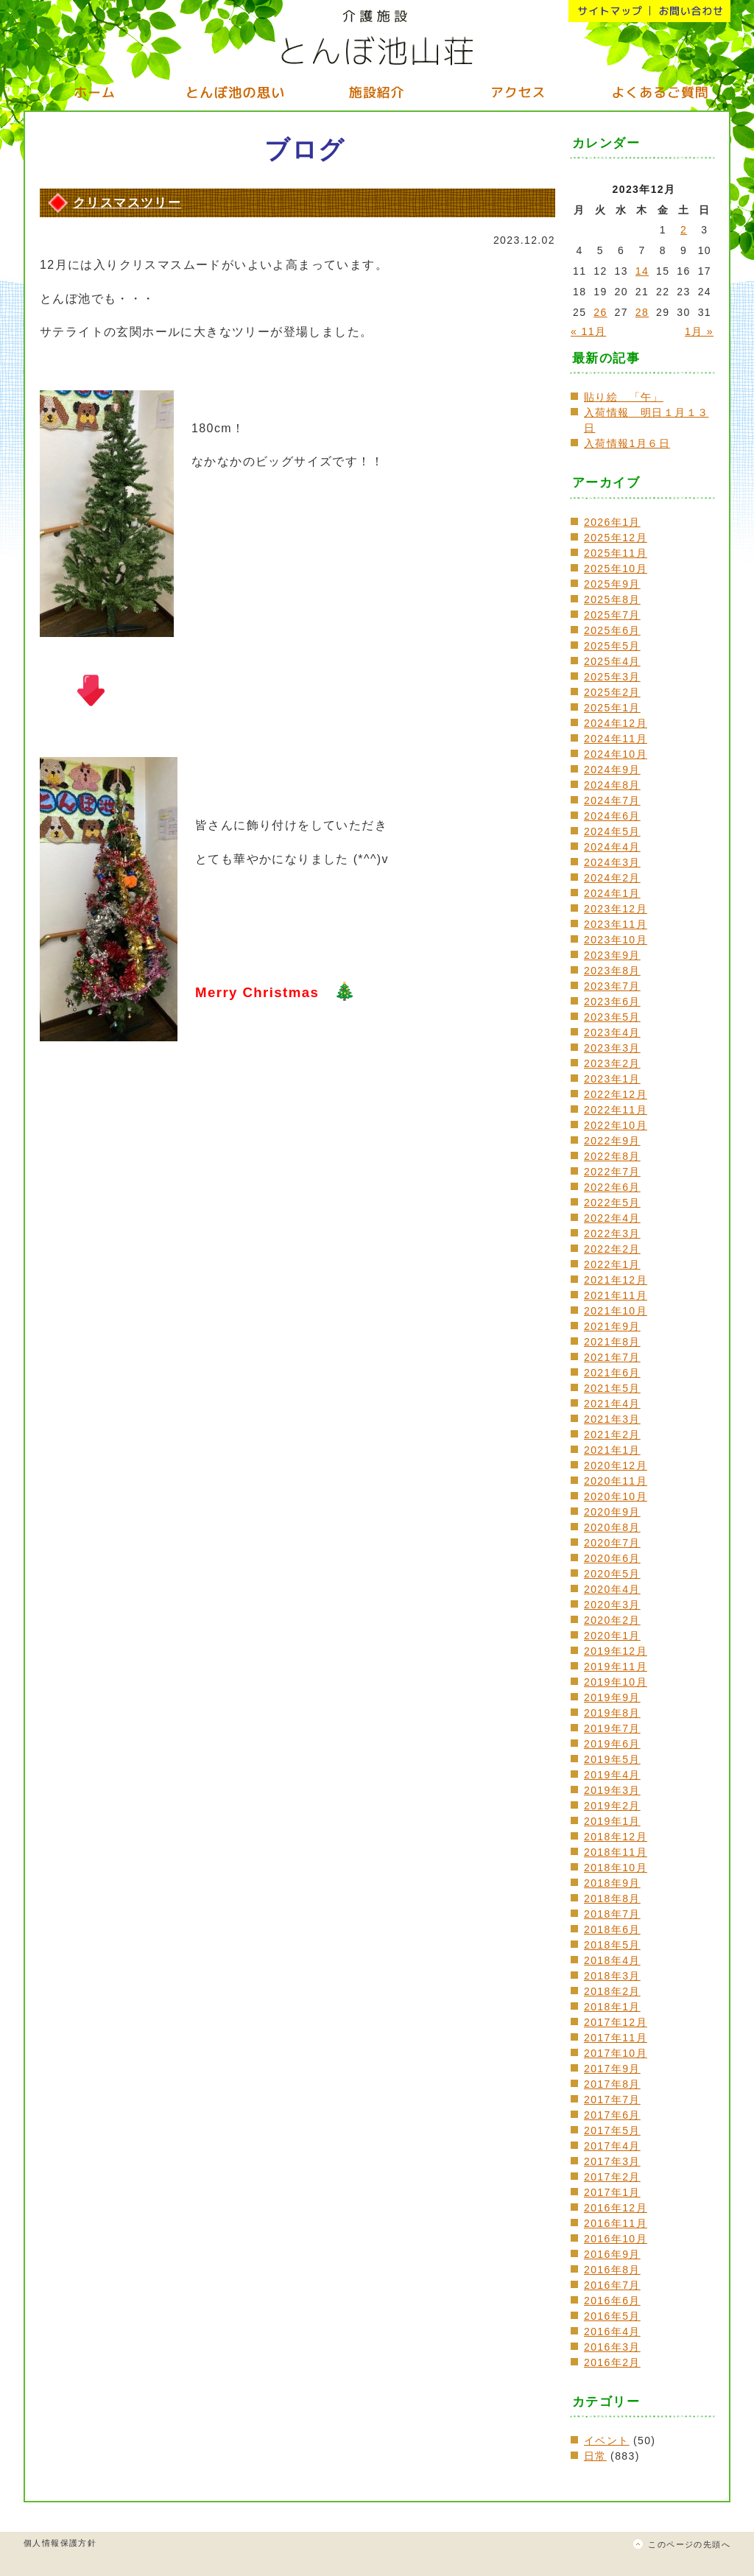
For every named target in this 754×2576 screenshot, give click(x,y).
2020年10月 (615, 1496)
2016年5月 (612, 2316)
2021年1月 (612, 1450)
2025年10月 (615, 568)
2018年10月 (615, 1867)
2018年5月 (612, 1945)
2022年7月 (612, 1172)
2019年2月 (612, 1806)
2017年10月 (615, 2053)
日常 (595, 2456)
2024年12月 (615, 723)
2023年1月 (612, 1079)
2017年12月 (615, 2022)
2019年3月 (612, 1790)
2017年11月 (615, 2038)
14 (642, 271)
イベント (607, 2440)
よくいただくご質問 (659, 92)
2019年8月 (612, 1713)
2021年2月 (612, 1434)
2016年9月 (612, 2254)
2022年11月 (615, 1110)
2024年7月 (612, 800)
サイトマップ (608, 11)
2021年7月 (612, 1357)
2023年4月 (612, 1032)
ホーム (94, 92)
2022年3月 (612, 1233)
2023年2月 (612, 1063)
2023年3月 (612, 1048)
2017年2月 (612, 2177)
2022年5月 (612, 1202)
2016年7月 (612, 2285)
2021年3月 (612, 1419)
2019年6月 (612, 1744)
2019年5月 (612, 1759)
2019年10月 (615, 1682)
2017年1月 (612, 2192)
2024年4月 (612, 847)
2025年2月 (612, 692)
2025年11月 (615, 553)
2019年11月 (615, 1666)
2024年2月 (612, 878)
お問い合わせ (689, 11)
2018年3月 (612, 1976)
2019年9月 (612, 1697)
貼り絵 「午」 (623, 397)
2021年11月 (615, 1295)
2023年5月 (612, 1017)
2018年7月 (612, 1914)
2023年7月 (612, 986)
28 (642, 312)
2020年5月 (612, 1574)
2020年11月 (615, 1481)
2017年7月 (612, 2099)
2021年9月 (612, 1326)
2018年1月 (612, 2007)
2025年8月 (612, 599)
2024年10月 (615, 754)
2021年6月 (612, 1373)
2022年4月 (612, 1218)
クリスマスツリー (127, 203)
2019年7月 (612, 1728)
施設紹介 (377, 92)
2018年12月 (615, 1837)
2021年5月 (612, 1388)
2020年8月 (612, 1527)
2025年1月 (612, 708)
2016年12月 (615, 2208)
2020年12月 (615, 1465)
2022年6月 (612, 1187)
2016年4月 (612, 2331)
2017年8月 (612, 2084)
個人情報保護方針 (60, 2542)
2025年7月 (612, 615)
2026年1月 (612, 522)
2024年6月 (612, 816)
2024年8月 (612, 785)
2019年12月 (615, 1651)
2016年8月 (612, 2270)
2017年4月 (612, 2146)
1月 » (699, 331)
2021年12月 (615, 1280)
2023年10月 (615, 940)
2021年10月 (615, 1311)
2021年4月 (612, 1404)
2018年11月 (615, 1852)
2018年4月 (612, 1960)
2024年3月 (612, 862)
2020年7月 (612, 1543)
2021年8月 (612, 1342)
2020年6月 (612, 1558)
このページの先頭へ (689, 2544)
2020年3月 (612, 1605)
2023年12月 (615, 909)
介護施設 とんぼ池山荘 (377, 36)
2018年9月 (612, 1883)
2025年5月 (612, 646)
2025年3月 (612, 677)
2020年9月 (612, 1512)
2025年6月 (612, 630)
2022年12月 (615, 1094)
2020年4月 (612, 1589)
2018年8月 (612, 1898)
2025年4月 (612, 661)
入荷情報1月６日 (627, 443)
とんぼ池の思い (235, 92)
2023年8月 (612, 970)
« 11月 (588, 331)
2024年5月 (612, 831)
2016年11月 (615, 2223)
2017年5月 (612, 2130)
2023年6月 (612, 1001)
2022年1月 (612, 1264)
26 (600, 312)
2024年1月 (612, 893)
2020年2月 (612, 1620)
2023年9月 (612, 955)
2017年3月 (612, 2161)
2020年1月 (612, 1635)
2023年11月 (615, 924)
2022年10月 (615, 1125)
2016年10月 (615, 2239)
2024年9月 (612, 769)
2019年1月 (612, 1821)
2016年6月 (612, 2300)
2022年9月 (612, 1141)
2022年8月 (612, 1156)
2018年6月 (612, 1929)
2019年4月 (612, 1775)
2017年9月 (612, 2068)
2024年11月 (615, 739)
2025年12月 (615, 537)
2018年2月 (612, 1991)
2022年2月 (612, 1249)
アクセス (518, 92)
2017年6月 (612, 2115)
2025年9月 (612, 584)
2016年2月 (612, 2362)
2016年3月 (612, 2347)
